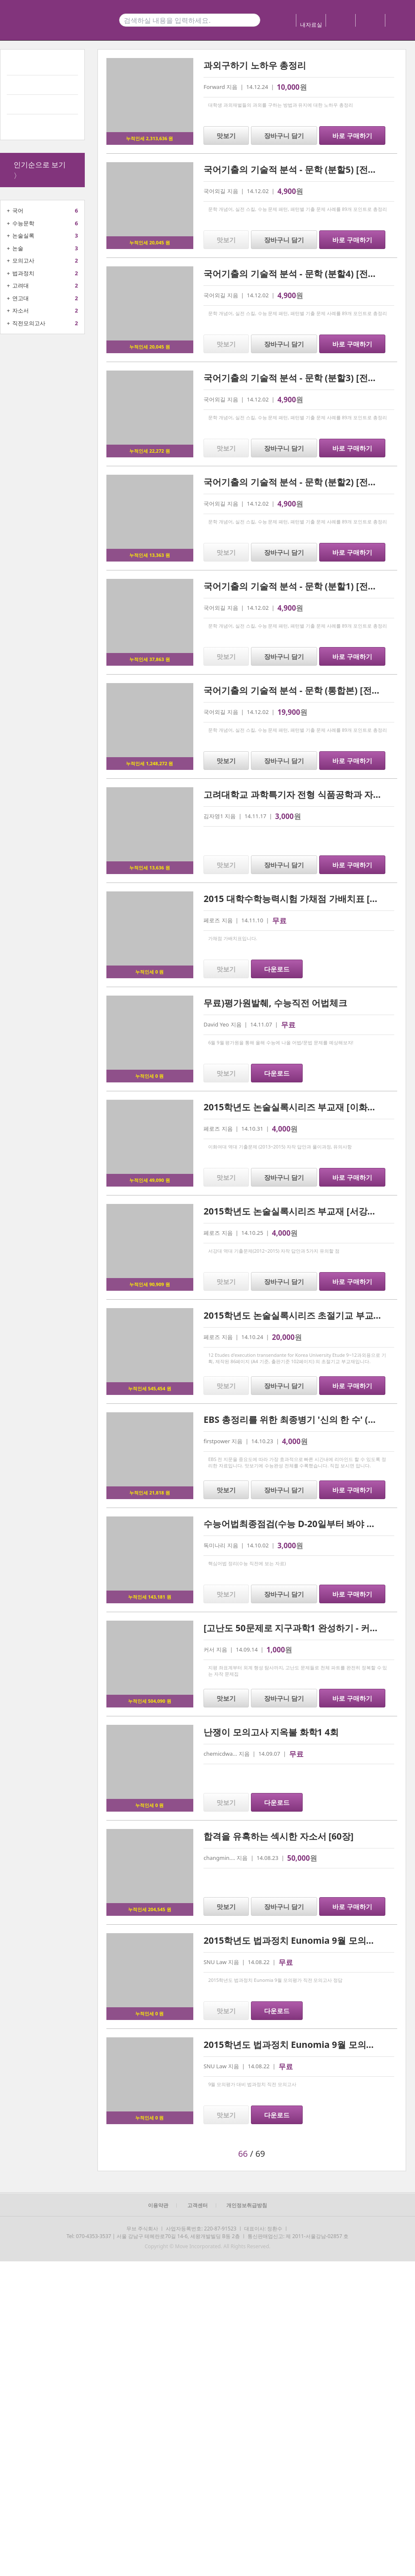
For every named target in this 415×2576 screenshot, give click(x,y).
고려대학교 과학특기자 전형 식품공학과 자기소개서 (306, 794)
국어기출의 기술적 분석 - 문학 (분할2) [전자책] (296, 482)
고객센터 (197, 2205)
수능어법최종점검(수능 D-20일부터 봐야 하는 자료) (305, 1524)
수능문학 (23, 223)
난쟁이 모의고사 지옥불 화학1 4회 (271, 1732)
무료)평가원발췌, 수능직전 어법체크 (275, 1003)
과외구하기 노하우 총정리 (254, 65)
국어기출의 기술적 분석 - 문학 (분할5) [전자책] (296, 169)
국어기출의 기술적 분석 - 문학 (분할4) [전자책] (296, 273)
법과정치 (23, 273)
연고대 (20, 298)
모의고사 (23, 260)
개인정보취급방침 (246, 2205)
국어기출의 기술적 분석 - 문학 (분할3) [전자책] (296, 378)
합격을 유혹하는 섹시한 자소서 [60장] (278, 1836)
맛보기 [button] (226, 135)
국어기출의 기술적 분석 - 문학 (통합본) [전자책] (298, 690)
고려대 (20, 285)
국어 (17, 210)
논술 (17, 248)
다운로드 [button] (277, 969)
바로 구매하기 (352, 135)
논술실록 (23, 235)
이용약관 (158, 2205)
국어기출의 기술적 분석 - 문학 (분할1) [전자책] (296, 586)
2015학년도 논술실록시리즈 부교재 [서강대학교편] (304, 1211)
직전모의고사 (28, 323)
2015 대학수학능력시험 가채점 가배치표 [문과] (296, 899)
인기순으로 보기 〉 (40, 170)
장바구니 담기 (284, 135)
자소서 (20, 310)
